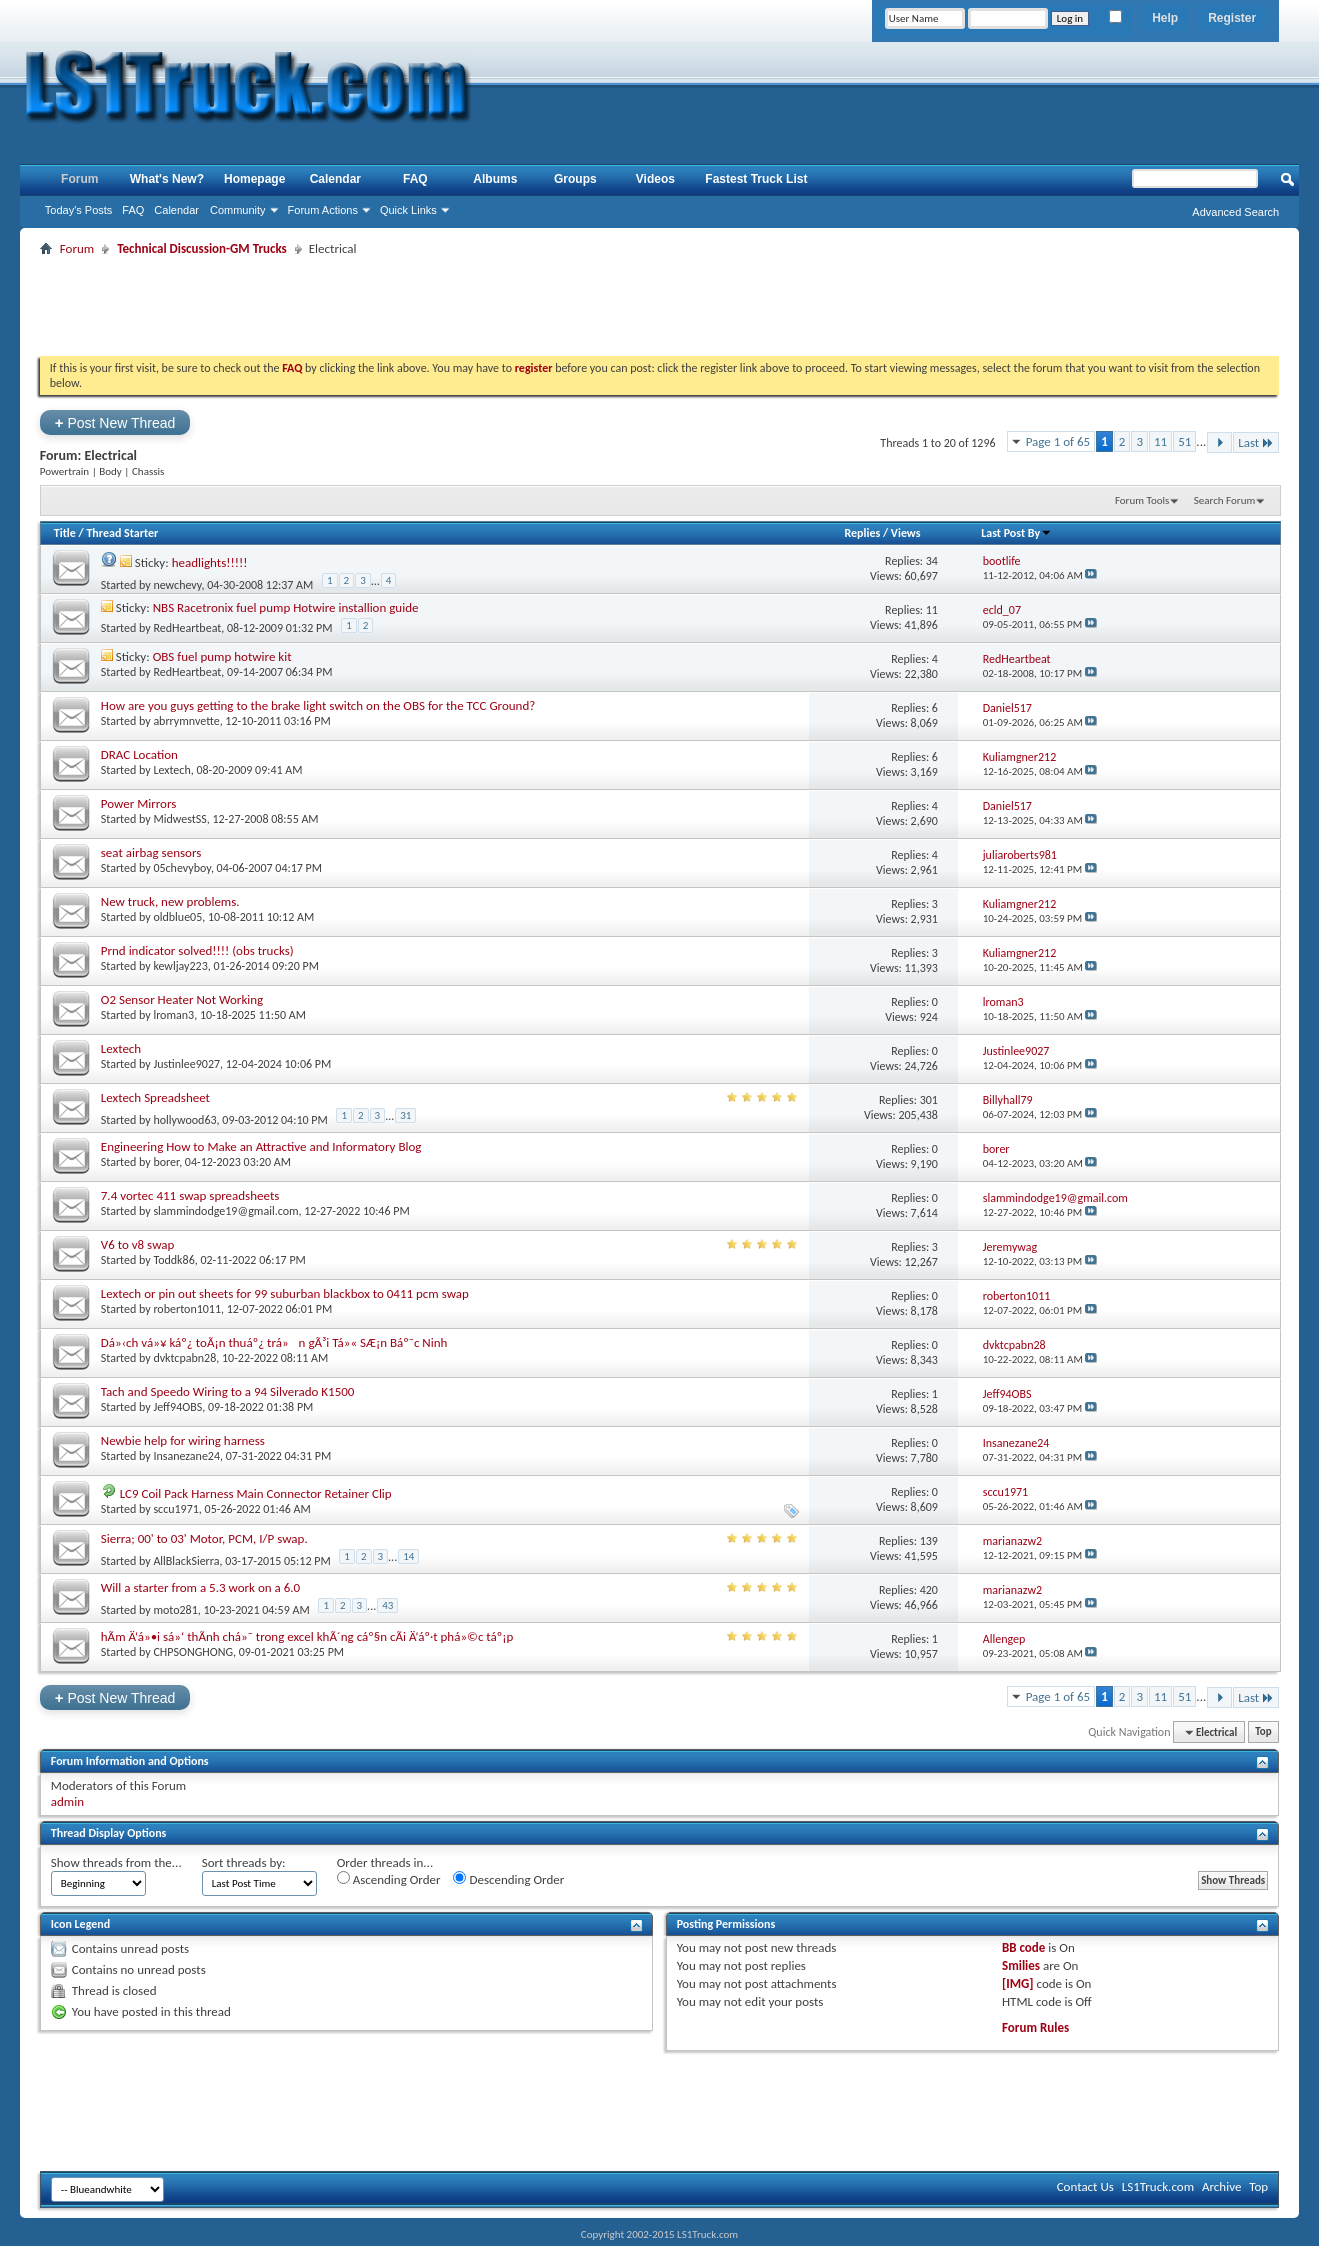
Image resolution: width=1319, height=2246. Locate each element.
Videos (655, 179)
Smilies (1021, 1965)
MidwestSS (179, 819)
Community (238, 210)
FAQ (133, 210)
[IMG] (1018, 1983)
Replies (862, 533)
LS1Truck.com (1158, 2186)
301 (929, 1100)
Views (906, 533)
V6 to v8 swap (138, 1244)
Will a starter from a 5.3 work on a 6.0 (200, 1587)
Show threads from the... (116, 1862)
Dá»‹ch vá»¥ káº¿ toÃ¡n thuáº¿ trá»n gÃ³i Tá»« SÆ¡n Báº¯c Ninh (274, 1342)
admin (67, 1801)
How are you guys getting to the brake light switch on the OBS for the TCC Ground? (318, 705)
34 (932, 561)
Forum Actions (323, 210)
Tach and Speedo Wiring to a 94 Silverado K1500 (228, 1391)
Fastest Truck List (756, 179)
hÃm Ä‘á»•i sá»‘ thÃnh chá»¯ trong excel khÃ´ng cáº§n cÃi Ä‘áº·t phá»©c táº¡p (307, 1636)
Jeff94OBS (177, 1407)
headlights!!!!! (210, 562)
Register (1232, 18)
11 (1160, 441)
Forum (79, 179)
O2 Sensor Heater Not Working (182, 999)
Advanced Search (1235, 212)
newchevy (177, 584)
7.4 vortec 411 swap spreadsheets (190, 1195)
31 (405, 1115)
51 (1184, 441)
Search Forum (1225, 500)
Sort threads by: (244, 1862)
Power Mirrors (139, 803)
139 (929, 1541)
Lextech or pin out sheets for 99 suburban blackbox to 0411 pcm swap (285, 1293)
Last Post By (1016, 533)
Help (1165, 18)
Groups (575, 179)
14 (408, 1556)
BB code (1023, 1947)
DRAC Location (139, 754)
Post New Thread (115, 422)
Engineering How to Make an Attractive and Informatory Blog (261, 1146)
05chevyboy (182, 868)
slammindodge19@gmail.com (225, 1211)
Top (1263, 1732)
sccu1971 (175, 1509)
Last (1256, 442)
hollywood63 (184, 1119)
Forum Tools (1142, 500)
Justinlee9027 (186, 1064)
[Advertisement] (659, 306)
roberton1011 (187, 1309)
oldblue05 (177, 917)
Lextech (171, 770)
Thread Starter (122, 533)
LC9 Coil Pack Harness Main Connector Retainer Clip (256, 1493)
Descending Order (508, 1879)
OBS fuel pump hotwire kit (222, 656)
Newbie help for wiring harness (183, 1440)
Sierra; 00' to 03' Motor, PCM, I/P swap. (204, 1538)
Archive (1221, 2186)
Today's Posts (79, 210)
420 (929, 1590)
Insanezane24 (186, 1456)
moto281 (175, 1609)
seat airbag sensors (151, 852)
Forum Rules (1035, 2027)
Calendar (176, 210)
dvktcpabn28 (184, 1358)
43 (387, 1605)
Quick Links (408, 210)
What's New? (167, 179)
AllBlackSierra (186, 1560)
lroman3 (173, 1015)
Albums (495, 179)
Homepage (254, 179)
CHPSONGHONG (193, 1652)
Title (65, 533)
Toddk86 (173, 1260)
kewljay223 (180, 966)
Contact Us (1085, 2186)
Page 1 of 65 (1058, 441)
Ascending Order (389, 1879)
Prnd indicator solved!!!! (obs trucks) (197, 950)
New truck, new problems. (170, 901)
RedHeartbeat (187, 628)
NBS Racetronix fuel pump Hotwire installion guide (286, 607)
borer (166, 1162)
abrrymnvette (186, 721)
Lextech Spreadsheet (155, 1097)
